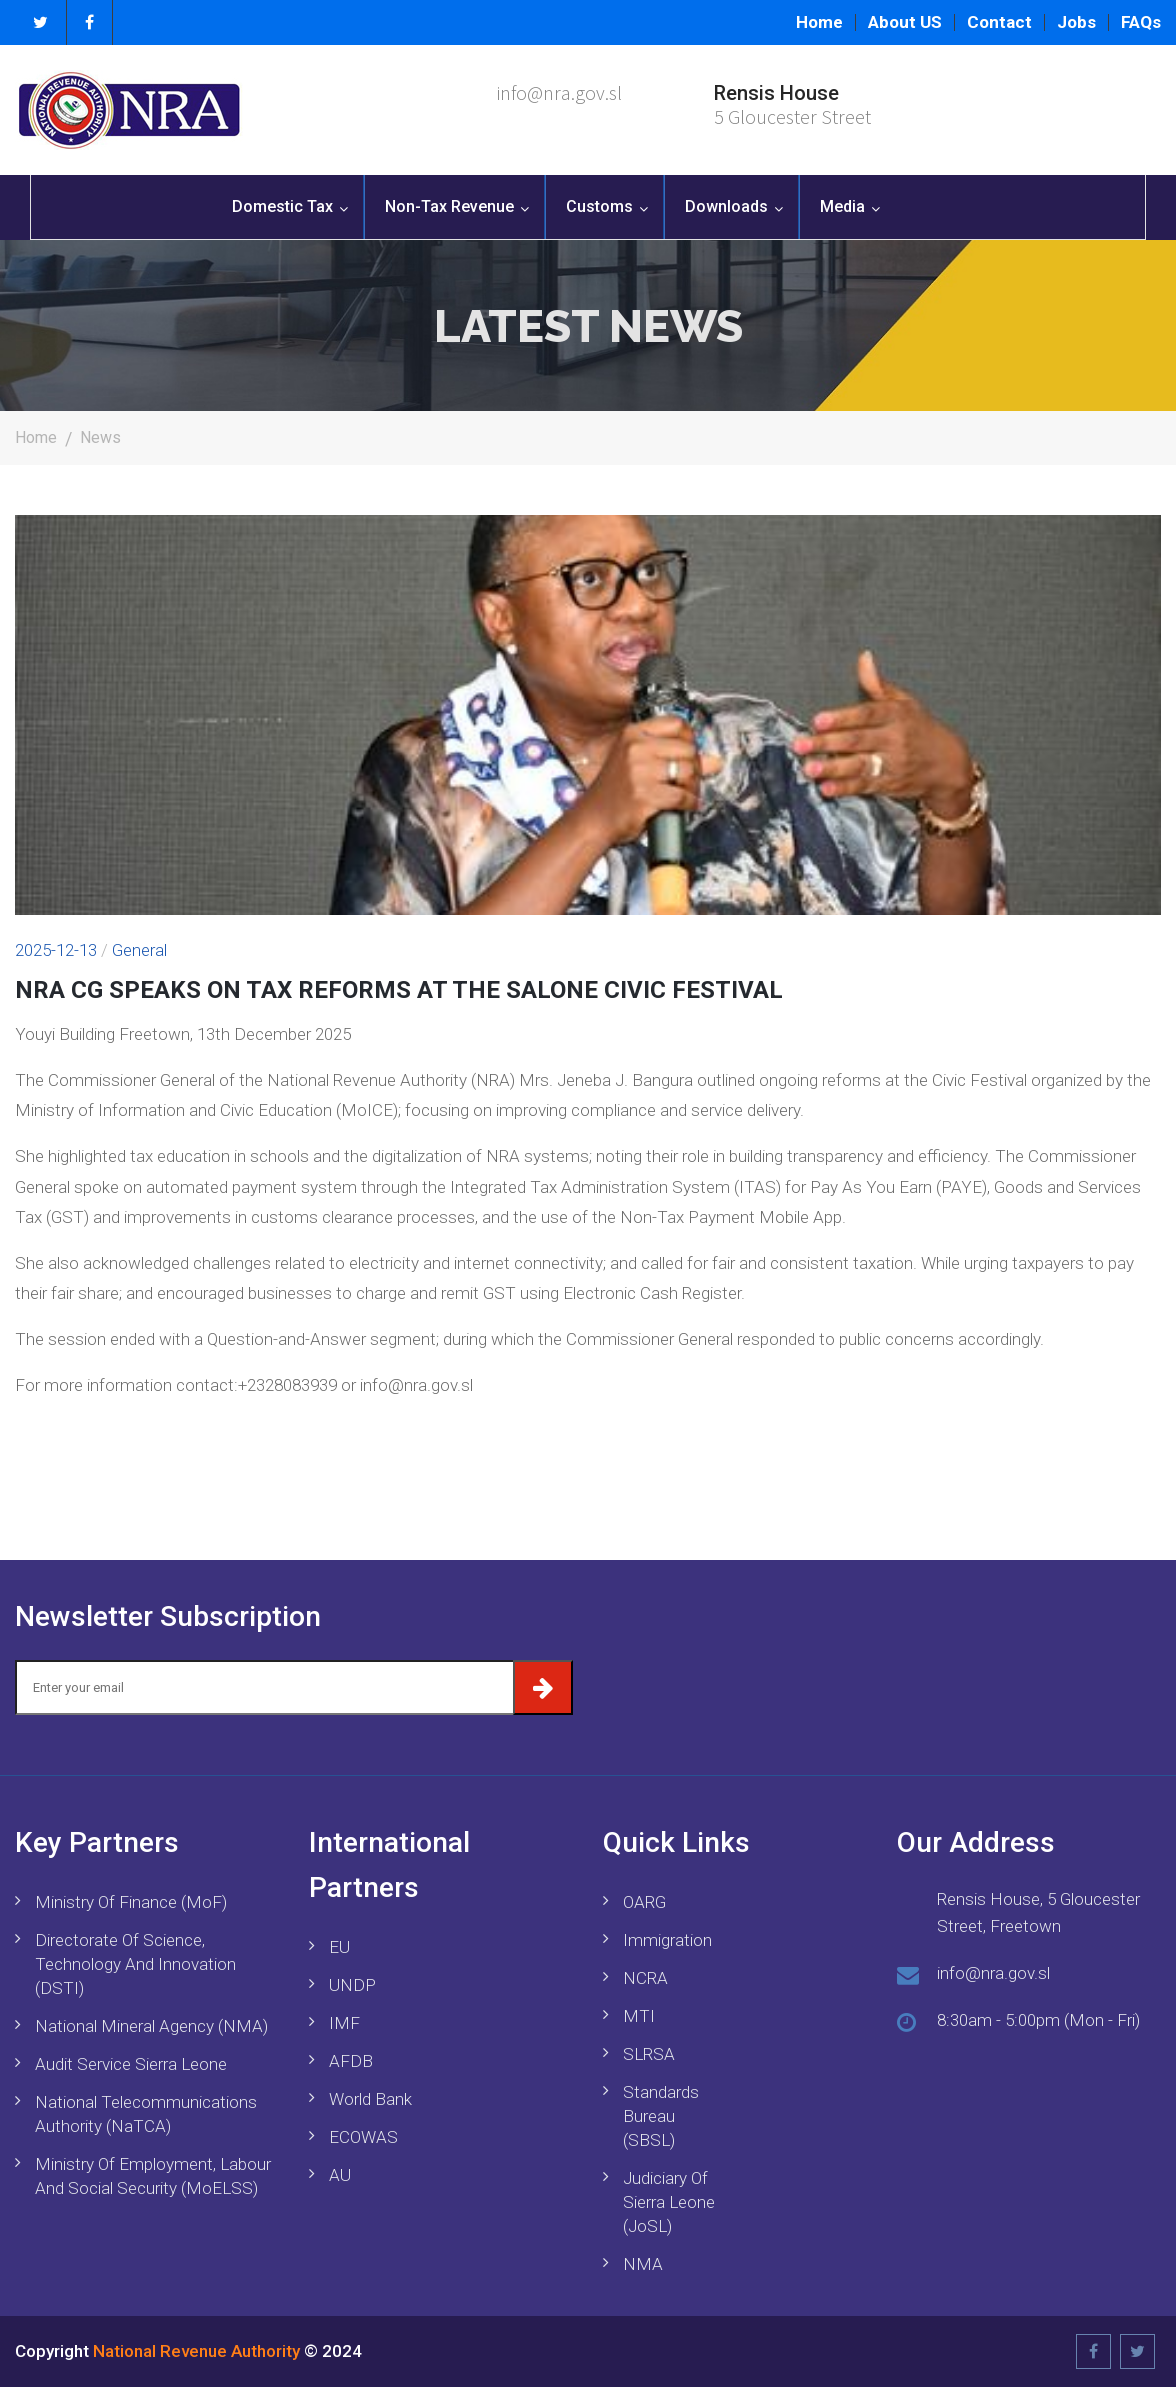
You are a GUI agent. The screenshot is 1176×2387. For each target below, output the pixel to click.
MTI (639, 2016)
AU (340, 2175)
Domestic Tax (282, 206)
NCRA (645, 1978)
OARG (644, 1902)
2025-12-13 (56, 950)
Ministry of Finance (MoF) (131, 1902)
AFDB (351, 2061)
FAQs (1141, 22)
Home (819, 22)
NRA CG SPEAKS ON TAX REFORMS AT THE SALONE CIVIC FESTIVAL (399, 990)
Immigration (667, 1940)
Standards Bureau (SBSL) (661, 2116)
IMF (344, 2023)
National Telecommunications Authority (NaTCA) (146, 2114)
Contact (999, 22)
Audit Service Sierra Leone (131, 2064)
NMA (643, 2264)
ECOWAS (363, 2137)
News (100, 437)
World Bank (370, 2099)
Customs (599, 206)
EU (339, 1947)
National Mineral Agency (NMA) (151, 2026)
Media (842, 206)
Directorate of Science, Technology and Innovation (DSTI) (135, 1964)
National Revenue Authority (196, 2351)
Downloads (726, 206)
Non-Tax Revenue (449, 206)
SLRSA (649, 2054)
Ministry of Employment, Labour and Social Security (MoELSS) (153, 2176)
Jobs (1076, 22)
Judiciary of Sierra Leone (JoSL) (669, 2202)
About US (905, 22)
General (139, 950)
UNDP (352, 1985)
